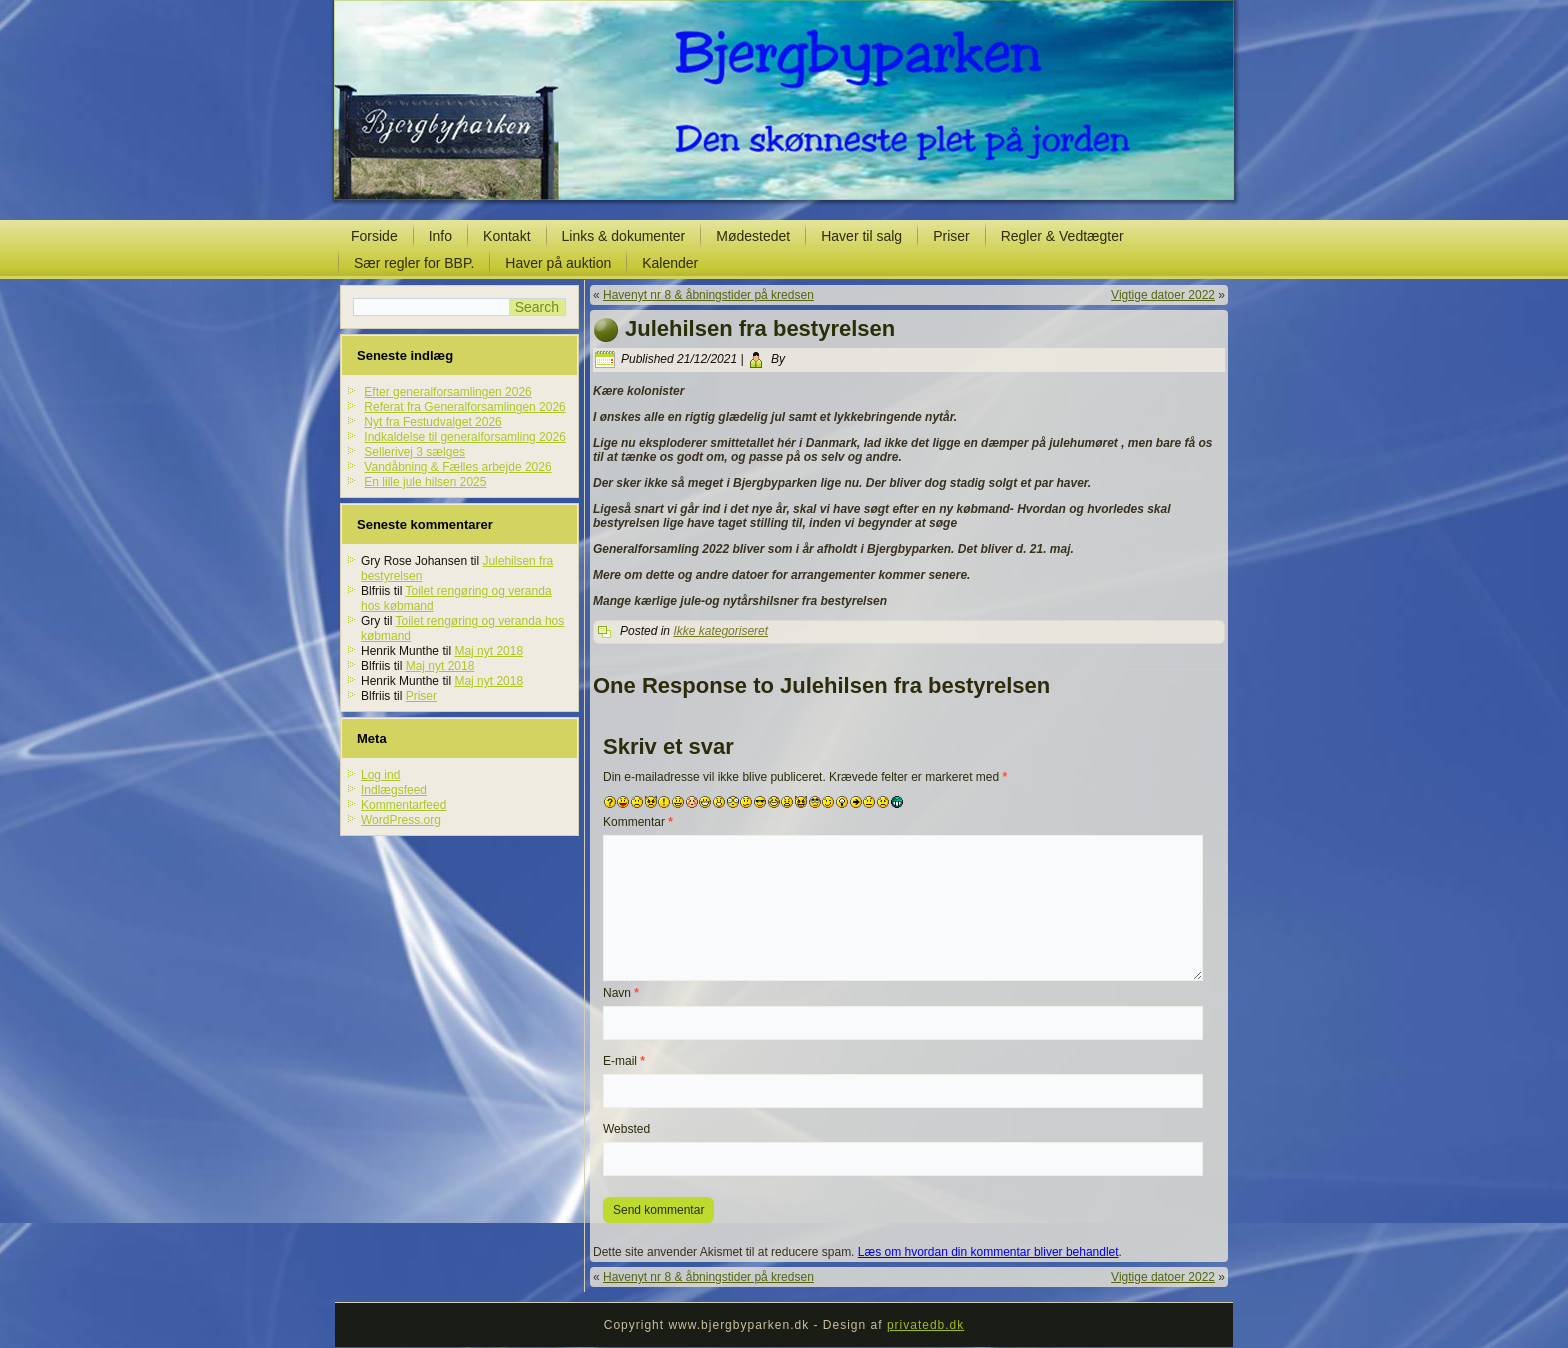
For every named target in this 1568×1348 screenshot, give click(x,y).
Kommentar (638, 822)
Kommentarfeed (403, 805)
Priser (951, 236)
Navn (621, 993)
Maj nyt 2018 (488, 651)
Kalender (670, 263)
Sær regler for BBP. (414, 263)
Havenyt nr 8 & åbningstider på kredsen (708, 295)
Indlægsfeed (394, 790)
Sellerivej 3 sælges (414, 452)
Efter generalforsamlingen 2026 (447, 392)
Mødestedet (753, 236)
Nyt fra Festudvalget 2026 (432, 422)
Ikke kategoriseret (720, 631)
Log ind (380, 775)
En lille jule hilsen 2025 (425, 482)
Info (440, 236)
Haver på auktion (558, 263)
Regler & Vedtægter (1062, 236)
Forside (374, 236)
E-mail (624, 1061)
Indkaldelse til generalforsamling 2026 (464, 437)
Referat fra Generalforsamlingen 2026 (464, 407)
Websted (626, 1129)
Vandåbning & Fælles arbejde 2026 (457, 467)
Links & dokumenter (624, 236)
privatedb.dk (925, 1325)
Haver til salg (861, 236)
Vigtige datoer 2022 (1163, 295)
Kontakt (506, 236)
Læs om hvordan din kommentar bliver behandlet (988, 1252)
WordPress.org (401, 820)
